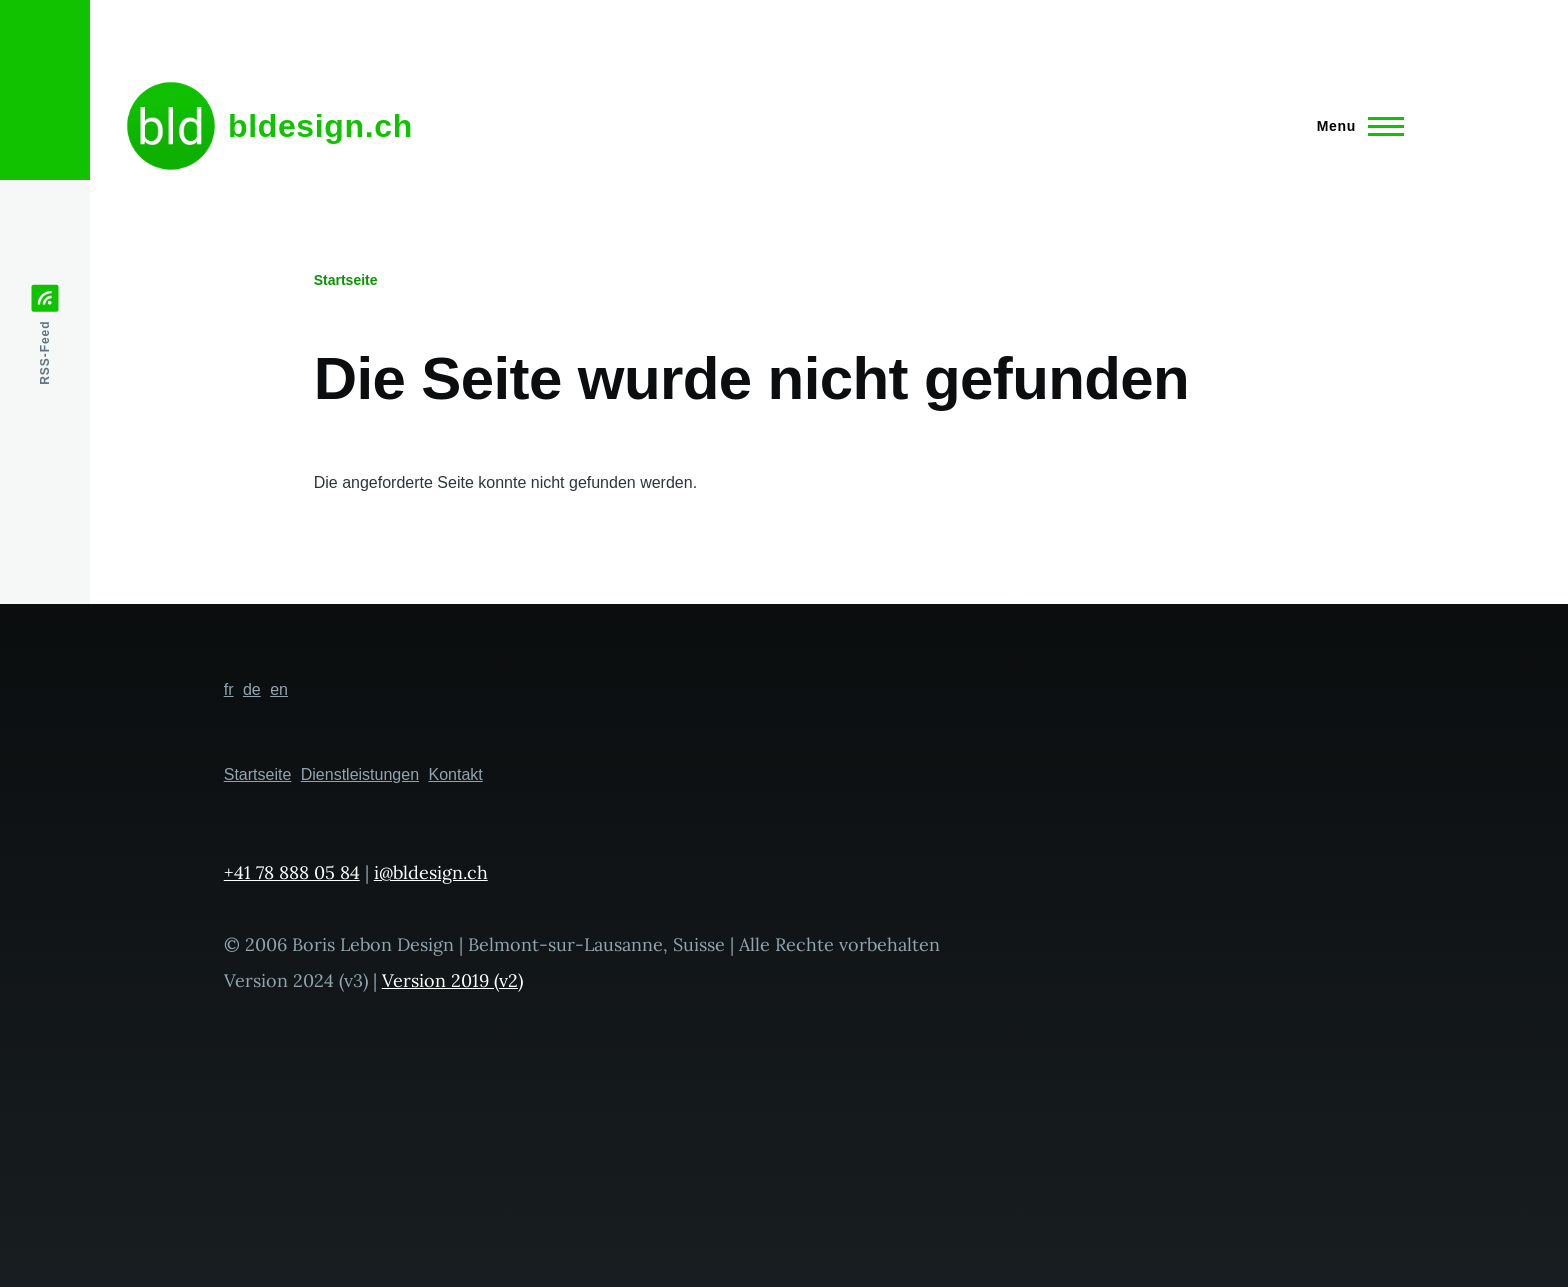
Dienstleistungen (360, 774)
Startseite (346, 280)
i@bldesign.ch (431, 872)
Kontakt (456, 774)
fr (229, 689)
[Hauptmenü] (1354, 126)
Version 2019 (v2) (452, 980)
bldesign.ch (320, 126)
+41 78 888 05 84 (292, 872)
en (279, 689)
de (252, 689)
